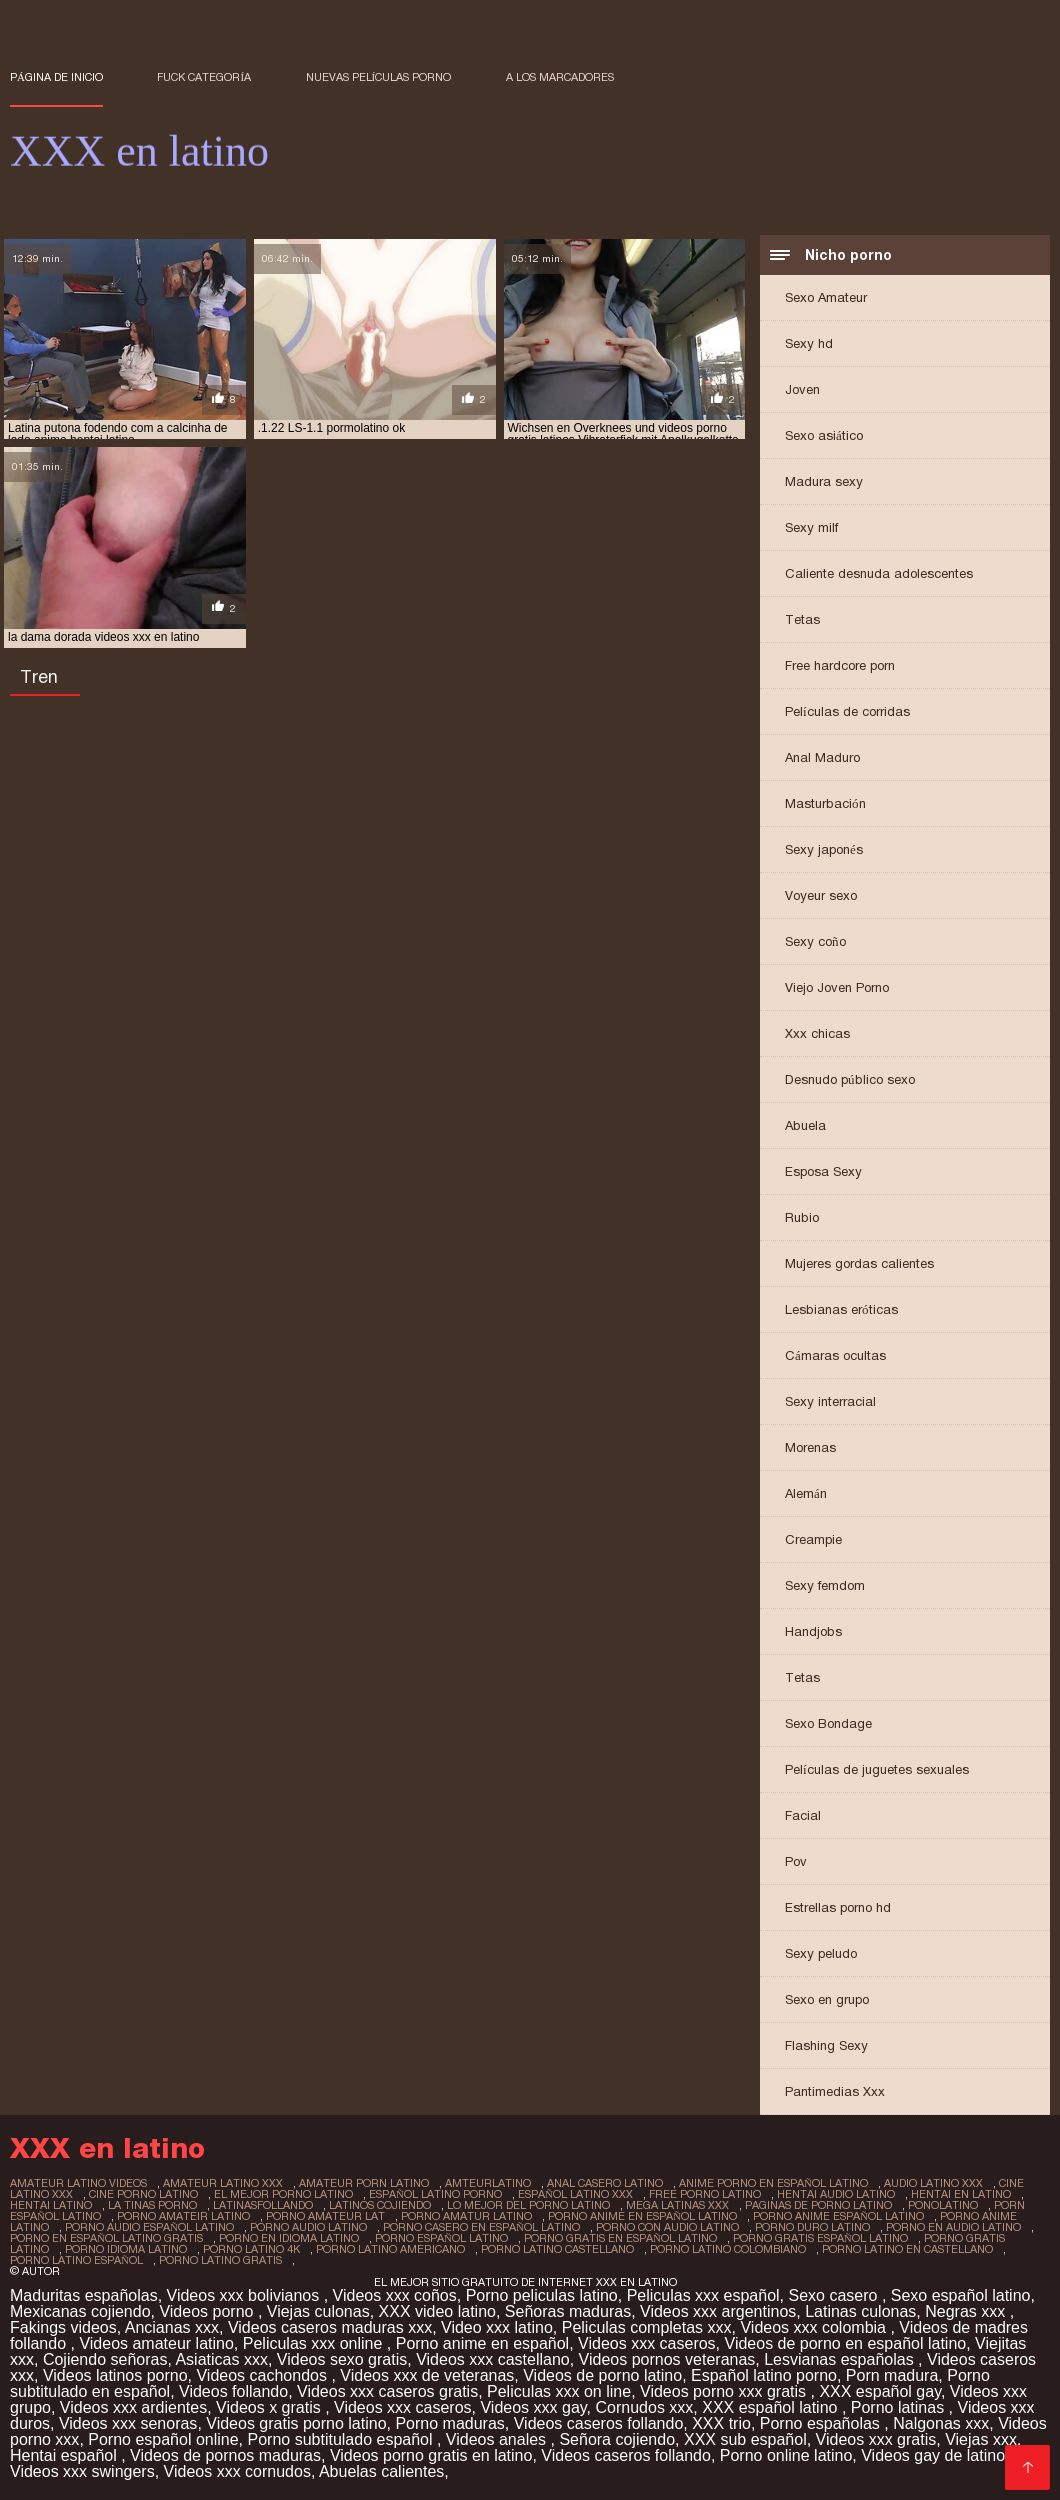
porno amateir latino (183, 2216)
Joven (802, 389)
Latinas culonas (860, 2311)
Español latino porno (764, 2375)
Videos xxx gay (533, 2407)
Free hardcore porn (840, 665)
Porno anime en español (482, 2343)
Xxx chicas (817, 1033)
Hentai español (65, 2455)
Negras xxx (967, 2311)
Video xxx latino (497, 2327)
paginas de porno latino (818, 2205)
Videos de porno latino (602, 2375)
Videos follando (233, 2391)
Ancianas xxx (172, 2327)
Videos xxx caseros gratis (387, 2391)
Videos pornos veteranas (667, 2359)
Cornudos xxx (645, 2407)
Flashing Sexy (826, 2045)
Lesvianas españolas (841, 2359)
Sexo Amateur (826, 297)
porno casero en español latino (481, 2227)
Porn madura (892, 2375)
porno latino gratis (220, 2260)
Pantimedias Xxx (835, 2091)
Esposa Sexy (823, 1171)
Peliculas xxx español (703, 2295)
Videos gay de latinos (937, 2455)
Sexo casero (835, 2295)
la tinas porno (152, 2205)
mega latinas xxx (677, 2205)
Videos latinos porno (115, 2375)
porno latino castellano (557, 2249)
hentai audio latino (836, 2194)
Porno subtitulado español (342, 2439)
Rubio (802, 1217)
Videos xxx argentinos (718, 2311)
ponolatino (943, 2205)
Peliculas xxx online (315, 2343)
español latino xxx (575, 2194)
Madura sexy (824, 481)
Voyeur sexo (821, 895)
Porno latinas (900, 2407)
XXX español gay (880, 2391)
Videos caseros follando (599, 2423)
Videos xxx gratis (876, 2439)
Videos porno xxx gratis (725, 2391)
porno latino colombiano (728, 2249)
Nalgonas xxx (941, 2423)
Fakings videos (63, 2327)
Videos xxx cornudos (237, 2471)
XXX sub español (745, 2439)
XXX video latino (437, 2311)
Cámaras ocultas (835, 1355)
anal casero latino (605, 2183)
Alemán (806, 1493)
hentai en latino (961, 2194)
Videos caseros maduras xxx (330, 2327)
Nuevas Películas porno (379, 77)
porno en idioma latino (289, 2238)
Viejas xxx (981, 2439)
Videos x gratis (270, 2407)
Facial (803, 1815)
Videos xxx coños (395, 2295)
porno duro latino (812, 2227)
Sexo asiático (824, 435)
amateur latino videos (78, 2183)
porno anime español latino (838, 2216)
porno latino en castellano (907, 2249)
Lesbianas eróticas (841, 1309)
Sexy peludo (821, 1953)
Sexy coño (815, 941)
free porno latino (705, 2194)
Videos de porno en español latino (846, 2343)
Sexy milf (811, 527)
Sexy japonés (824, 849)
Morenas (810, 1447)
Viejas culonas (318, 2311)
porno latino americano (390, 2249)
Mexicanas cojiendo (80, 2311)
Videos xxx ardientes (133, 2407)
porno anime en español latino (642, 2216)
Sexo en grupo (827, 1999)
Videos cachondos (263, 2375)
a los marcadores (560, 77)
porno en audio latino (953, 2227)
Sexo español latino (961, 2295)
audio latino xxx (933, 2183)
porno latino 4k (251, 2249)
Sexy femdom (825, 1585)
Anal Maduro (822, 757)
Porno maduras (449, 2423)
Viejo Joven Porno (837, 987)
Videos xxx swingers (82, 2471)
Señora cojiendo (617, 2439)
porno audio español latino (149, 2227)
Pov (796, 1861)
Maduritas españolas (84, 2295)
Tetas (802, 619)
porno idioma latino (126, 2249)
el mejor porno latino (283, 2194)
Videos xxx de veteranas (427, 2375)
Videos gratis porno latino (296, 2423)
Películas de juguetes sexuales (877, 1769)
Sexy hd (809, 343)
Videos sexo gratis (342, 2359)
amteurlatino (488, 2183)
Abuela (805, 1125)
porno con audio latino (667, 2227)
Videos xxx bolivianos (245, 2295)
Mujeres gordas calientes (859, 1263)
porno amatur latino (466, 2216)
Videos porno (208, 2311)
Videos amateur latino (156, 2343)
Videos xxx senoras (128, 2423)
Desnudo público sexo (850, 1079)
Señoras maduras (568, 2311)
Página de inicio (56, 77)
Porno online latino (786, 2455)
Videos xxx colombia (815, 2327)
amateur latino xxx (223, 2183)
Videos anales (498, 2439)
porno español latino (441, 2238)
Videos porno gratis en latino (431, 2455)
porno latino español (76, 2260)
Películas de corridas (847, 711)
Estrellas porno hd (838, 1907)
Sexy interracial (830, 1401)
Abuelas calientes (381, 2471)
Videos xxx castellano (493, 2359)
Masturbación (825, 803)
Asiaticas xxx (221, 2359)
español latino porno (435, 2194)
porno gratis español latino (820, 2238)
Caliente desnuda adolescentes (879, 573)
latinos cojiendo (380, 2205)
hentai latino (51, 2205)
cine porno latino (143, 2194)
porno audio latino (308, 2227)
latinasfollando (263, 2205)
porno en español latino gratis (106, 2238)
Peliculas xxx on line (559, 2391)
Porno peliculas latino (542, 2295)
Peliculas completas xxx (647, 2327)
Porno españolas (822, 2423)
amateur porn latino (364, 2183)
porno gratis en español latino (620, 2238)
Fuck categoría (204, 77)
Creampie (813, 1539)
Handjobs (813, 1631)
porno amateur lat (325, 2216)
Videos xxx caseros (647, 2343)
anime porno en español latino (773, 2183)
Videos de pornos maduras (225, 2455)
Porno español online (163, 2439)
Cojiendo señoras (105, 2359)
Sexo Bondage (828, 1723)
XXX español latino (772, 2407)
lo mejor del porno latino (528, 2205)
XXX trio (721, 2423)
